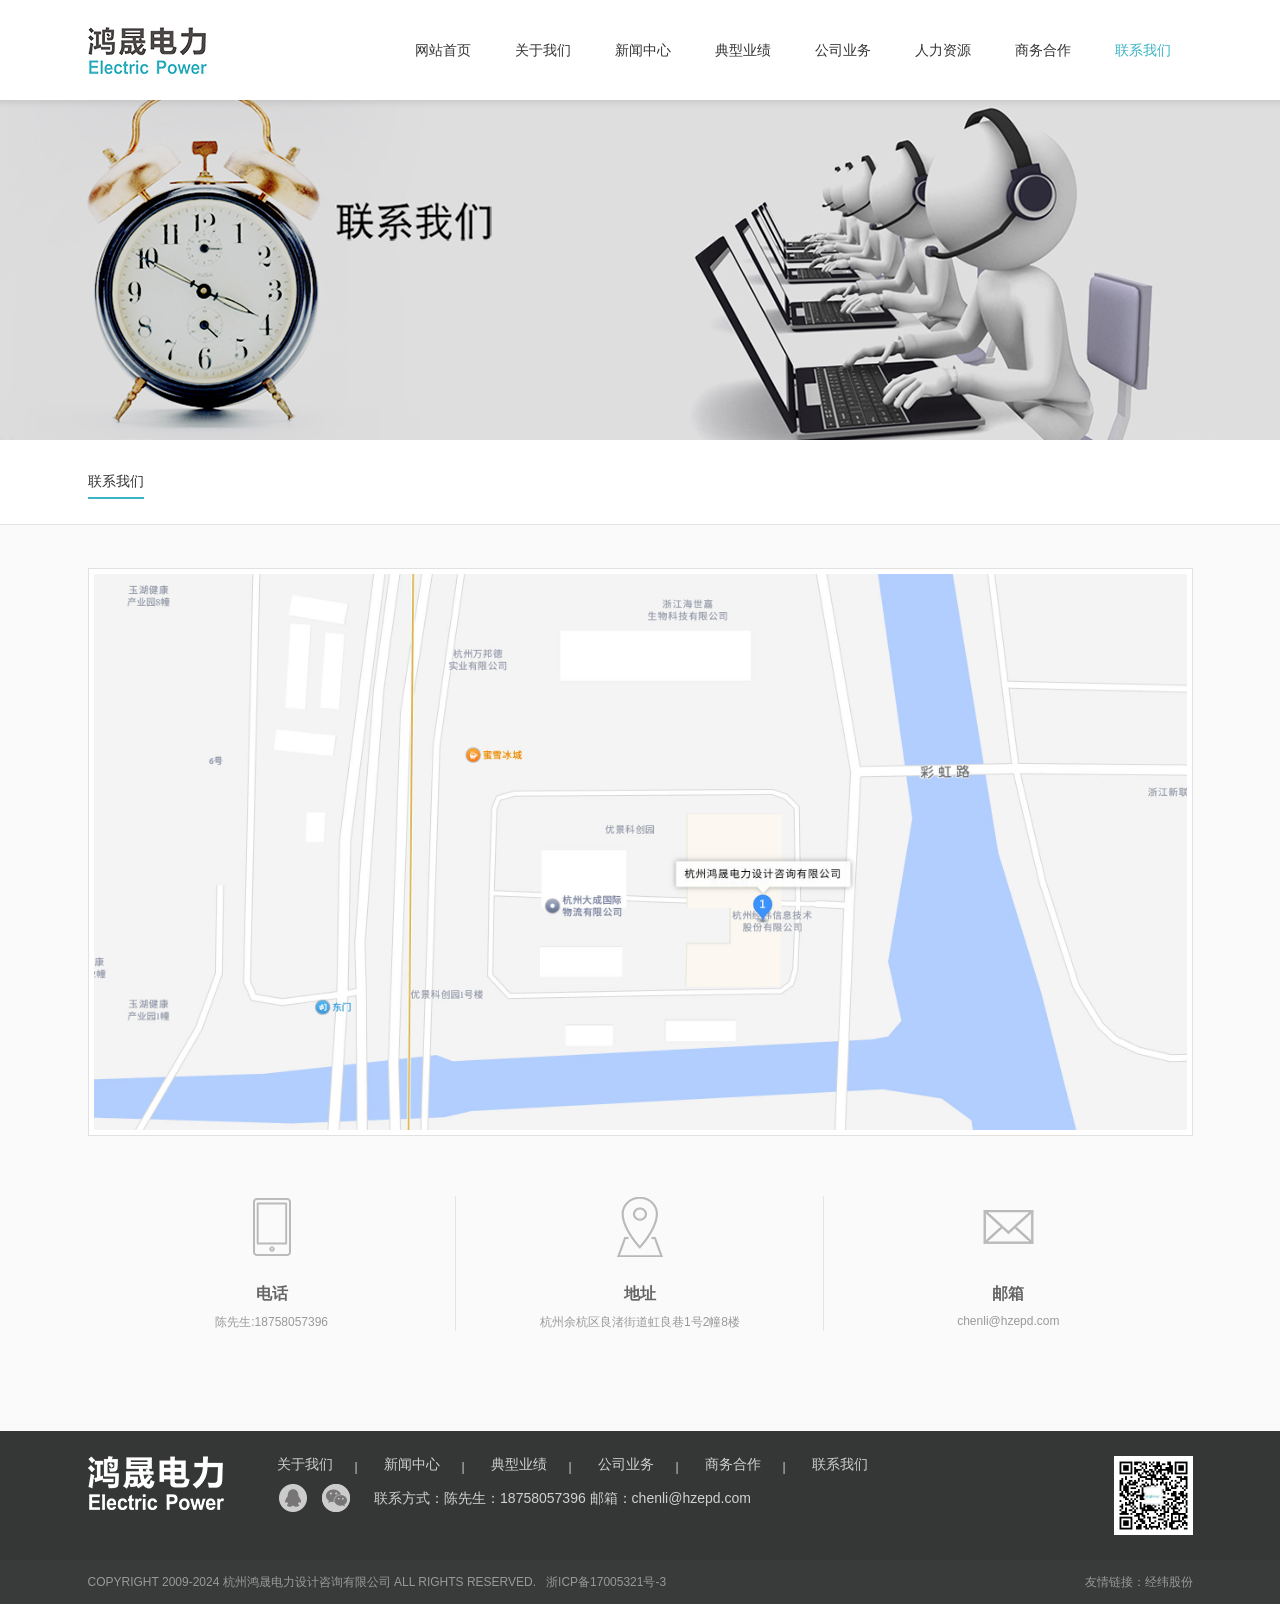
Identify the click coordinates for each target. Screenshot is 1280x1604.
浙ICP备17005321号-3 (606, 1582)
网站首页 (443, 50)
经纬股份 (1169, 1582)
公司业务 (843, 50)
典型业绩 (743, 50)
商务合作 (1043, 50)
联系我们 (1143, 50)
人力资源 (943, 50)
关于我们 (543, 50)
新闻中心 (643, 50)
